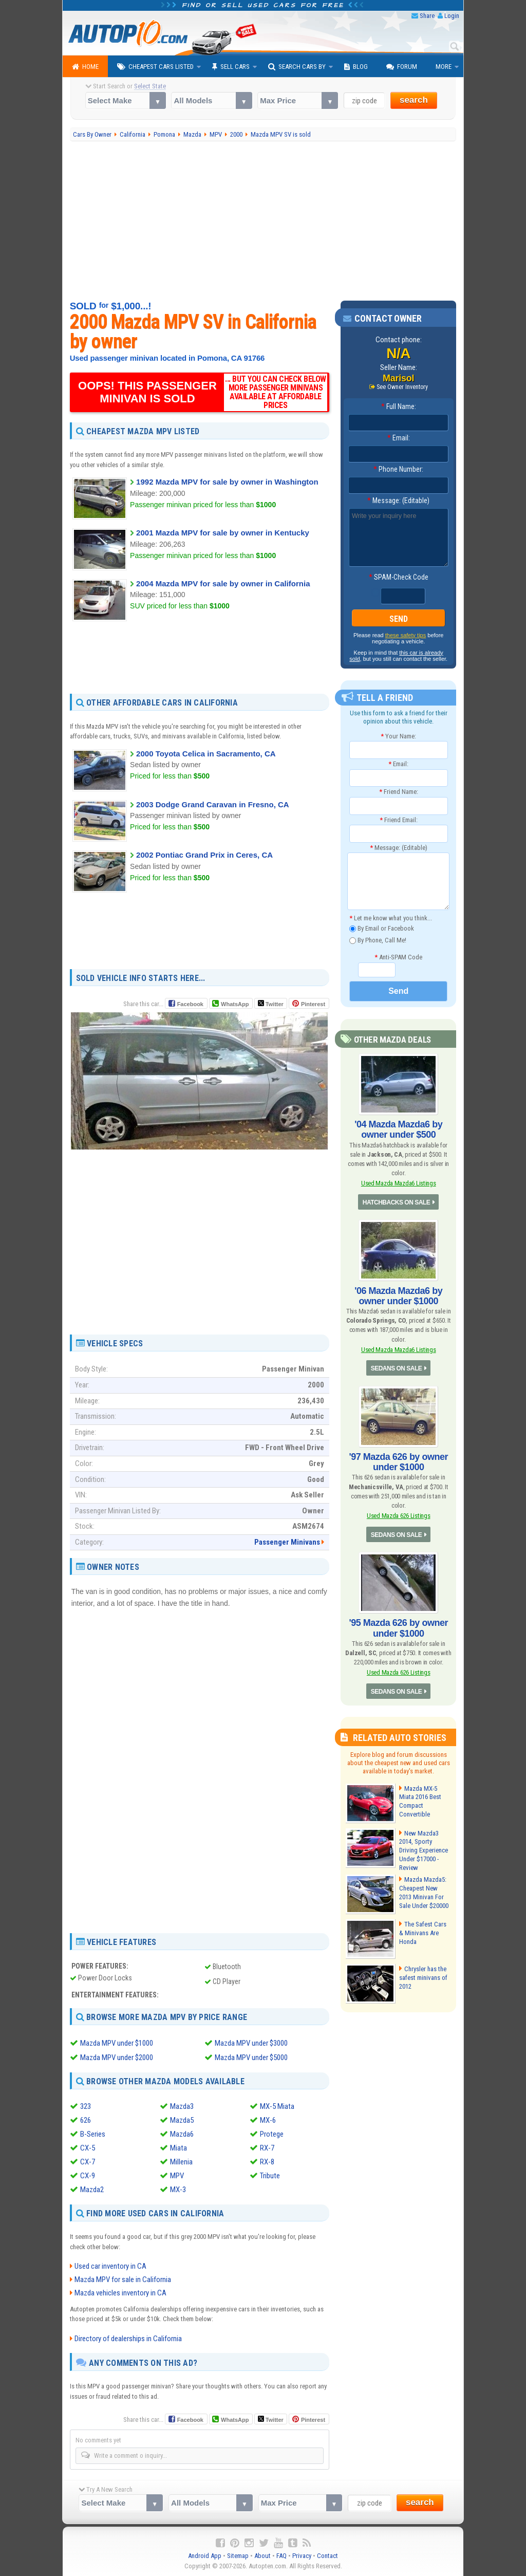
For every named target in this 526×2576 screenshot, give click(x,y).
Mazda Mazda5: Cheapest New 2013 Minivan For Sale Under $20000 (423, 1893)
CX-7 (87, 2161)
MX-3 (178, 2189)
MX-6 (268, 2120)
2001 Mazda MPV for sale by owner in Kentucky (222, 532)
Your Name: (398, 736)
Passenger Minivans (287, 1542)
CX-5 (87, 2148)
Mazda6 (182, 2134)
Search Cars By (297, 67)
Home (85, 67)
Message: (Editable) (398, 500)
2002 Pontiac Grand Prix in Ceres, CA (204, 854)
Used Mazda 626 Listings (398, 1515)
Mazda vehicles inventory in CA (120, 2292)
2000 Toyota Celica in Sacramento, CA (206, 753)
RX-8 (267, 2161)
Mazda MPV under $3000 (251, 2043)
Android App (204, 2556)
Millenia (181, 2161)
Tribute (270, 2175)
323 (85, 2106)
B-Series (92, 2134)
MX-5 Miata (277, 2106)
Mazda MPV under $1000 (116, 2043)
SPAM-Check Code (398, 577)
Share (427, 16)
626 (85, 2120)
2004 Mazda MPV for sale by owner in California (223, 583)
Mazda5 (182, 2120)
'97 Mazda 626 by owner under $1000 (398, 1462)
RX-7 (267, 2148)
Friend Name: (398, 791)
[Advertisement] (263, 221)
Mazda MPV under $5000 (251, 2057)
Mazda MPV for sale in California (122, 2279)
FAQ (281, 2556)
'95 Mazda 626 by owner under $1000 (398, 1628)
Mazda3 (182, 2106)
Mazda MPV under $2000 (116, 2057)
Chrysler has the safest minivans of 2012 (423, 1977)
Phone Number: (398, 469)
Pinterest (313, 1004)
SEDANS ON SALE (396, 1368)
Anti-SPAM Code (398, 957)
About (262, 2556)
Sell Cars (231, 67)
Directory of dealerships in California (128, 2338)
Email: (398, 438)
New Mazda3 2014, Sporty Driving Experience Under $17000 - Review (423, 1850)
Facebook (190, 1004)
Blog (356, 67)
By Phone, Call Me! (377, 941)
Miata (178, 2148)
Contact (327, 2556)
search (414, 100)
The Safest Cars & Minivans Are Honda (422, 1932)
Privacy (301, 2556)
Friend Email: (399, 820)
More (444, 66)
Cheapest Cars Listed (155, 67)
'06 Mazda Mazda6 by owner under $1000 (398, 1296)
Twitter (271, 1003)
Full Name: (398, 406)
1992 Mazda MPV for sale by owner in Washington (227, 481)
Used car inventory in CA (110, 2266)
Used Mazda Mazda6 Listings (398, 1183)
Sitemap (238, 2556)
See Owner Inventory (402, 387)
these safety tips (405, 635)
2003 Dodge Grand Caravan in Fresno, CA (212, 804)
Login (451, 16)
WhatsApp (235, 1004)
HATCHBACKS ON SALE (396, 1202)
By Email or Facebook (381, 929)
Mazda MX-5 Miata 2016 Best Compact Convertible (420, 1802)
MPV (177, 2175)
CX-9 (87, 2175)
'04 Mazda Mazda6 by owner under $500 (398, 1129)
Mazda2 (92, 2189)
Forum (401, 67)
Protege (272, 2134)
